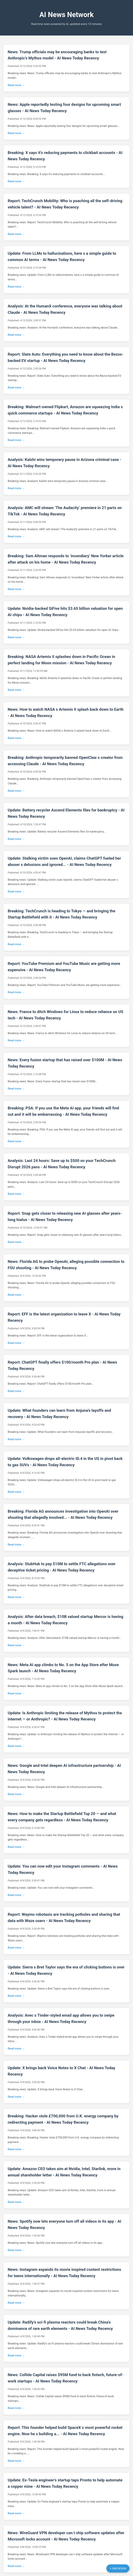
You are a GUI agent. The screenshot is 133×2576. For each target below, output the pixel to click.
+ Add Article (118, 2568)
